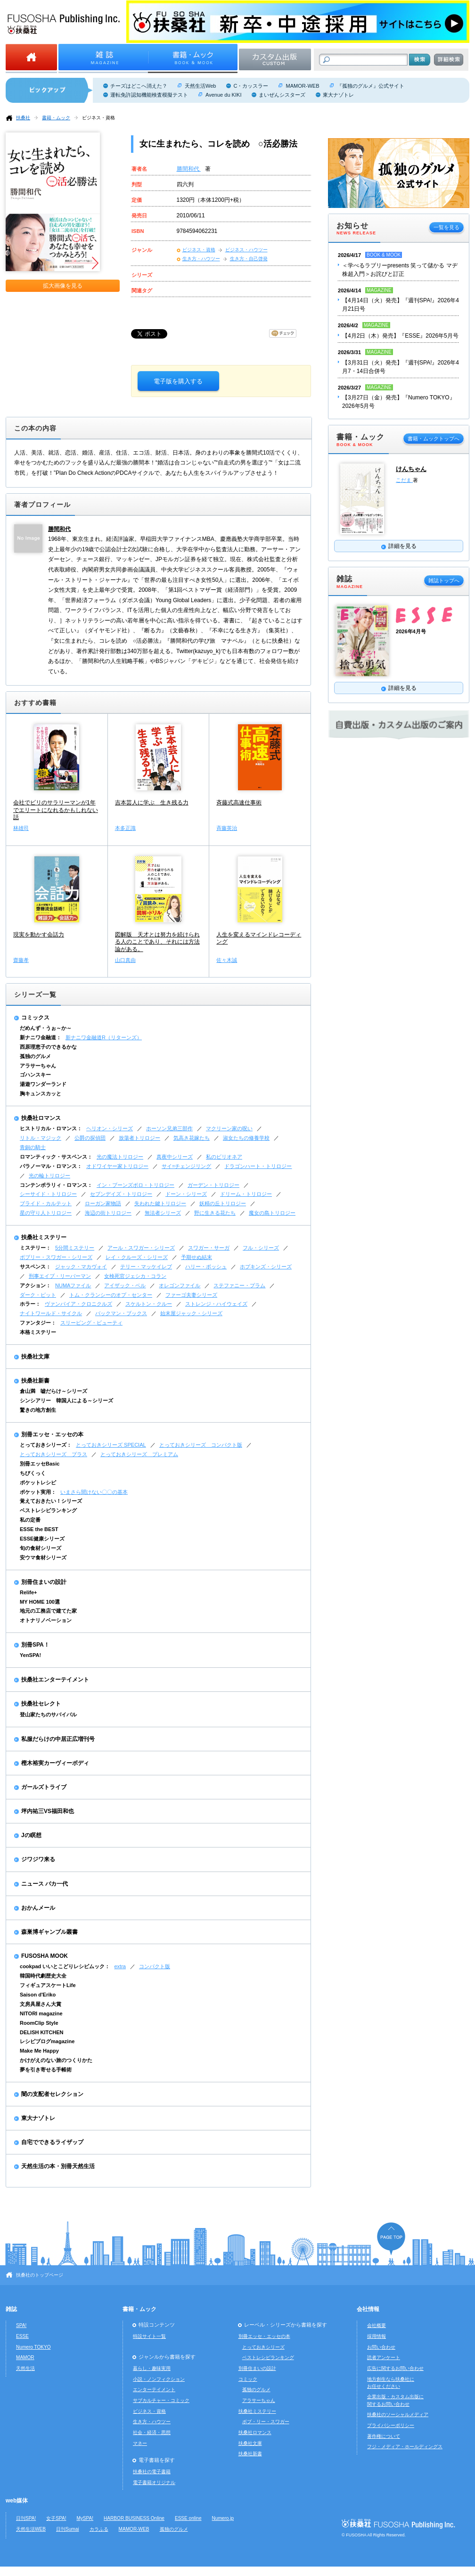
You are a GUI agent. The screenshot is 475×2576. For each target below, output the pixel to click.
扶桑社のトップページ (39, 2275)
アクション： (35, 1285)
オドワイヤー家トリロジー (117, 1166)
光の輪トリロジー (49, 1175)
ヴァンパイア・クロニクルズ (78, 1304)
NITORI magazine (41, 2013)
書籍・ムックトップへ (433, 438)
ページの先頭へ (391, 2238)
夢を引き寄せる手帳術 (46, 2069)
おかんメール (38, 1908)
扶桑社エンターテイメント (55, 1679)
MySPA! (84, 2518)
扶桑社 (23, 117)
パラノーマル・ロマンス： (51, 1166)
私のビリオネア (224, 1157)
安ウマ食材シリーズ (43, 1557)
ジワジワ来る (38, 1859)
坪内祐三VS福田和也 (47, 1811)
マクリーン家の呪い (229, 1128)
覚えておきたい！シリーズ (51, 1501)
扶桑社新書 (35, 1380)
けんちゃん (411, 468)
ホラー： (30, 1304)
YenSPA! (30, 1655)
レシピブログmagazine (47, 2041)
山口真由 (125, 960)
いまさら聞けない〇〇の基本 (94, 1492)
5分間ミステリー (74, 1248)
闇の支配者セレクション (52, 2094)
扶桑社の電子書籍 (152, 2471)
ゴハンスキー (35, 1074)
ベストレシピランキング (48, 1510)
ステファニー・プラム (239, 1285)
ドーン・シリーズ (186, 1194)
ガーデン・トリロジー (213, 1185)
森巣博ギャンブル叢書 (49, 1932)
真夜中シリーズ (174, 1157)
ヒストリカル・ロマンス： (51, 1128)
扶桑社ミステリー (43, 1237)
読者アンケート (383, 2357)
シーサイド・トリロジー (48, 1194)
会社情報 (368, 2309)
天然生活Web (200, 86)
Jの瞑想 (31, 1835)
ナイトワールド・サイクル (51, 1313)
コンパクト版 (154, 1966)
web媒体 (17, 2500)
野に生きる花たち (215, 1213)
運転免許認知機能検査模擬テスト (149, 95)
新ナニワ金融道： (40, 1037)
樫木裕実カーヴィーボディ (55, 1763)
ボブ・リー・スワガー (265, 2421)
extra (120, 1966)
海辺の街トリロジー (108, 1213)
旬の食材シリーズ (40, 1548)
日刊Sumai (67, 2529)
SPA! (21, 2325)
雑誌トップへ (443, 580)
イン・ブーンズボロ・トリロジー (135, 1185)
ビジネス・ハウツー (246, 249)
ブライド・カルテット (46, 1203)
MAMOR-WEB (302, 86)
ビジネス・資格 (98, 117)
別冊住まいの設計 (43, 1582)
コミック (247, 2379)
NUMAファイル (73, 1285)
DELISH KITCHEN (42, 2032)
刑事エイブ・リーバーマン (60, 1276)
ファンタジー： (38, 1322)
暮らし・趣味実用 (152, 2368)
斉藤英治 (226, 828)
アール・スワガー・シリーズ (141, 1248)
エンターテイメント (154, 2389)
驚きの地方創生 (38, 1410)
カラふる (99, 2529)
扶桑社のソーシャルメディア (397, 2414)
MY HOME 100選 (40, 1602)
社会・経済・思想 (152, 2432)
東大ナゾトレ (338, 95)
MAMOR (25, 2357)
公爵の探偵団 (90, 1138)
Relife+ (28, 1592)
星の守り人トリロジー (46, 1213)
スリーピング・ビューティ (91, 1322)
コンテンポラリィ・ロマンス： (56, 1185)
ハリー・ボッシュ (206, 1266)
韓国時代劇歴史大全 (43, 1976)
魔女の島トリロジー (272, 1213)
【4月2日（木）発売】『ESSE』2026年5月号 (400, 335)
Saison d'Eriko (38, 1994)
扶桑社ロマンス (41, 1118)
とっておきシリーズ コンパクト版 (200, 1445)
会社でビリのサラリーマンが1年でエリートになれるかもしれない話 (55, 809)
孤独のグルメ (35, 1056)
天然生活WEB (31, 2529)
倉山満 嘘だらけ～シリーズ (53, 1391)
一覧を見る (446, 227)
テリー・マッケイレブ (146, 1266)
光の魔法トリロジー (120, 1157)
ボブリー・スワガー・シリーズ (56, 1257)
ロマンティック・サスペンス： (56, 1157)
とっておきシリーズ (263, 2347)
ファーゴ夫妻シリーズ (191, 1295)
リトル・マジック (40, 1138)
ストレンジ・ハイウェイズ (216, 1304)
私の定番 (30, 1520)
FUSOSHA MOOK (44, 1956)
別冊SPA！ (35, 1644)
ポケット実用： (38, 1492)
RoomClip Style (39, 2023)
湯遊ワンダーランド (43, 1084)
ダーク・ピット (38, 1295)
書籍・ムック (56, 117)
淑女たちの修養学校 (246, 1138)
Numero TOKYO (33, 2347)
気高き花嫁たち (191, 1138)
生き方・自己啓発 (249, 258)
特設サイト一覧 (149, 2336)
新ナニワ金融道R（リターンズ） (104, 1037)
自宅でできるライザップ (52, 2142)
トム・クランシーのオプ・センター (110, 1295)
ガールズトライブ (43, 1787)
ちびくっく (33, 1473)
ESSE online (188, 2518)
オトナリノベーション (46, 1620)
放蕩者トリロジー (139, 1138)
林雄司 (21, 828)
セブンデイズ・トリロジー (121, 1194)
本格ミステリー (38, 1332)
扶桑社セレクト (41, 1703)
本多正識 (125, 828)
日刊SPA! (26, 2518)
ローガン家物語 (103, 1203)
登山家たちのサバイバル (48, 1714)
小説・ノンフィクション (159, 2379)
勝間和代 (189, 169)
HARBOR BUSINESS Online (134, 2518)
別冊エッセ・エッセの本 (52, 1434)
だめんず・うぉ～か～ (46, 1028)
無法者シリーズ (163, 1213)
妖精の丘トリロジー (222, 1203)
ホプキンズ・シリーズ (266, 1266)
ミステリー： (35, 1248)
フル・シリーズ (261, 1248)
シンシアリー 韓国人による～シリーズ (66, 1400)
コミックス (35, 1017)
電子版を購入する (178, 381)
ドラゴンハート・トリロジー (258, 1166)
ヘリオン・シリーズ (109, 1128)
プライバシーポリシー (390, 2425)
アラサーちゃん (38, 1066)
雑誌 (11, 2309)
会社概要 (376, 2325)
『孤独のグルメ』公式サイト (370, 86)
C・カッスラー (250, 86)
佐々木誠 (226, 960)
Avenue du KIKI (223, 95)
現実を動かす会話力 (38, 934)
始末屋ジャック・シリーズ (191, 1313)
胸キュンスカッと (40, 1093)
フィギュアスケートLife (48, 1985)
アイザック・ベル (125, 1285)
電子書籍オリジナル (154, 2482)
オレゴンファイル (179, 1285)
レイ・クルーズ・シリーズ (137, 1257)
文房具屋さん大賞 (40, 2004)
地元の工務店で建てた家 (48, 1611)
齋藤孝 (21, 960)
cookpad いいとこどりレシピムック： (65, 1966)
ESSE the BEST (39, 1529)
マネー (140, 2443)
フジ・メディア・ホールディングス (404, 2446)
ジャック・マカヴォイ (81, 1266)
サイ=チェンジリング (186, 1166)
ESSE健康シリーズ (42, 1538)
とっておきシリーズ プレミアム (139, 1454)
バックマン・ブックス (121, 1313)
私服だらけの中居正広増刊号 (58, 1739)
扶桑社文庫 (35, 1356)
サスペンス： (35, 1266)
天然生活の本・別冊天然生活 (58, 2166)
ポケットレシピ (38, 1482)
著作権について (383, 2436)
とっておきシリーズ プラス (53, 1454)
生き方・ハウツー (201, 258)
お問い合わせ (381, 2347)
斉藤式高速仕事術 (239, 802)
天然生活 (25, 2368)
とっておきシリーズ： (46, 1445)
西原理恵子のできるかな (48, 1047)
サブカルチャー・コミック (161, 2400)
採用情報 (376, 2336)
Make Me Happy (39, 2051)
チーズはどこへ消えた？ (138, 86)
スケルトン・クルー (148, 1304)
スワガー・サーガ (208, 1248)
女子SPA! (56, 2518)
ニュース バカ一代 (44, 1883)
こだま (404, 480)
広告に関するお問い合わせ (395, 2368)
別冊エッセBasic (39, 1463)
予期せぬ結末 (196, 1257)
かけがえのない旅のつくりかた (56, 2060)
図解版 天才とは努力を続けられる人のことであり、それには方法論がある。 (157, 942)
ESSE (22, 2336)
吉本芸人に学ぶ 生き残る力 (151, 802)
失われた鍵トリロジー (160, 1203)
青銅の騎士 (33, 1147)
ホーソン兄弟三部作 (169, 1128)
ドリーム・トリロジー (246, 1194)
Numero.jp (223, 2518)
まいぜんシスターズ (282, 95)
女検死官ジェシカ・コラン (135, 1276)
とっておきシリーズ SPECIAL (111, 1445)
